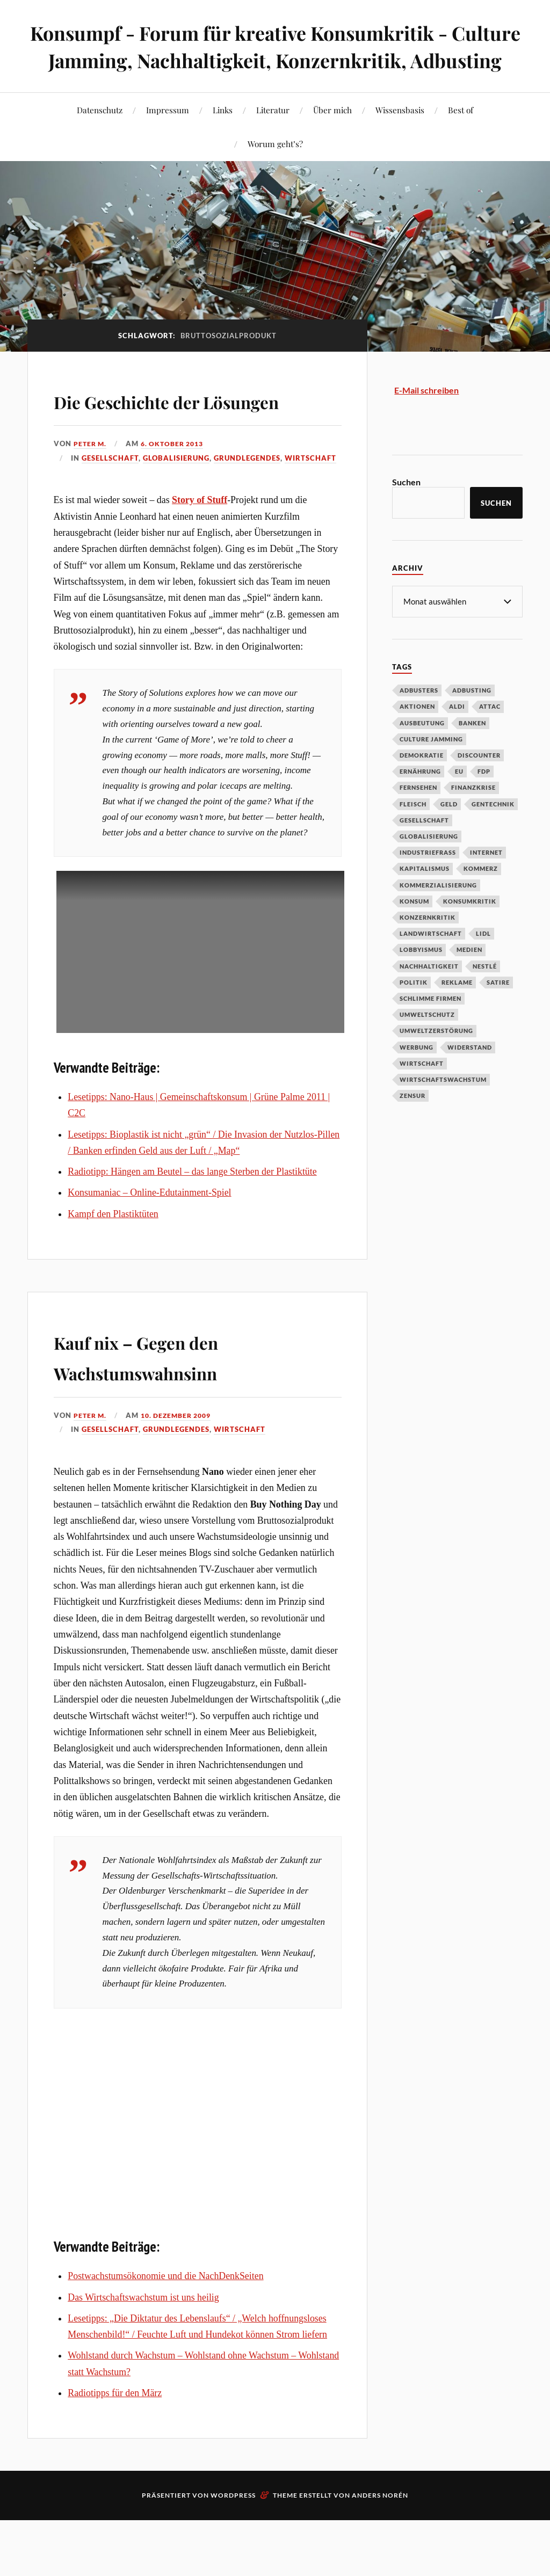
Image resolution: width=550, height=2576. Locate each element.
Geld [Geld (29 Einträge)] (449, 830)
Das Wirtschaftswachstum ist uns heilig (143, 2355)
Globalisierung (176, 516)
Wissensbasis (399, 137)
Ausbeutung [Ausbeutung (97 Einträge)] (422, 749)
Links (223, 137)
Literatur (273, 137)
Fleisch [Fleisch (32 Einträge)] (413, 830)
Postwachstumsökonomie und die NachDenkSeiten (165, 2334)
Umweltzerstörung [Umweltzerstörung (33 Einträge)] (436, 1057)
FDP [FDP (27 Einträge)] (483, 798)
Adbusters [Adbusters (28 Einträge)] (419, 717)
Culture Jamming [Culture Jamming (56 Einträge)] (431, 765)
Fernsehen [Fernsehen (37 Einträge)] (418, 814)
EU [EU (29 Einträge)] (459, 798)
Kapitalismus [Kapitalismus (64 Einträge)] (425, 895)
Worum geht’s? (275, 171)
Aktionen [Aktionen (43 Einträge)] (417, 733)
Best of (460, 137)
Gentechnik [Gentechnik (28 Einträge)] (493, 830)
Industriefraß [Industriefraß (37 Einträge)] (428, 879)
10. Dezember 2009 (181, 1473)
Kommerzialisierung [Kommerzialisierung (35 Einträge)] (438, 911)
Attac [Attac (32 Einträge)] (490, 733)
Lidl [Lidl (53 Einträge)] (483, 960)
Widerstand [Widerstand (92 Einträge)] (469, 1074)
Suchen (406, 509)
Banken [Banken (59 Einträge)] (472, 749)
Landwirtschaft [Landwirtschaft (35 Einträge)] (431, 960)
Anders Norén (380, 2554)
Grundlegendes (247, 516)
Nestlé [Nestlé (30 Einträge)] (485, 992)
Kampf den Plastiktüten (113, 1272)
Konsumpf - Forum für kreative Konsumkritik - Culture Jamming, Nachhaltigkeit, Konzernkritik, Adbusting (275, 60)
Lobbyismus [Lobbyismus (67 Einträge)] (421, 976)
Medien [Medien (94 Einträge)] (469, 976)
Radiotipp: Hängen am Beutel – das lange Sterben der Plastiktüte (192, 1230)
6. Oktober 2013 (177, 502)
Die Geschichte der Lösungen (156, 442)
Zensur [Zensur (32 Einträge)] (412, 1122)
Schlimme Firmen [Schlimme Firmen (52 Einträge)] (430, 1025)
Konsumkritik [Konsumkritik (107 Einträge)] (469, 928)
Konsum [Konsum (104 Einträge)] (414, 928)
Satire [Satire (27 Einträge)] (498, 1009)
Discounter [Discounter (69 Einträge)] (479, 781)
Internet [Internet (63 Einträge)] (486, 879)
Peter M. (91, 502)
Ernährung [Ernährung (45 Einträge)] (420, 798)
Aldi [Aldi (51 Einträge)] (457, 733)
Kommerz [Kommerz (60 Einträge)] (481, 895)
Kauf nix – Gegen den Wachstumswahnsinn (170, 1413)
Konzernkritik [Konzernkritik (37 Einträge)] (427, 944)
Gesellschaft (110, 516)
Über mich (332, 137)
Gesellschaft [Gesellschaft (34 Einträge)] (424, 846)
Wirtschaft (310, 516)
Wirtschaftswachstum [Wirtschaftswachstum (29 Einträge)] (443, 1106)
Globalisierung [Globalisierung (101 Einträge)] (429, 863)
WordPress (233, 2554)
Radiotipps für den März (115, 2451)
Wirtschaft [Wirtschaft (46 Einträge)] (422, 1090)
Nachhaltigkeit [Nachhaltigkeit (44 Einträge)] (429, 992)
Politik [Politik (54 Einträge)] (414, 1009)
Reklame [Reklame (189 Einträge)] (457, 1009)
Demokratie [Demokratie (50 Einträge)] (422, 781)
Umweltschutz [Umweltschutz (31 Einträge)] (427, 1041)
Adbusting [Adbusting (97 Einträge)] (471, 717)
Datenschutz (99, 137)
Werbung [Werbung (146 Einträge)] (416, 1074)
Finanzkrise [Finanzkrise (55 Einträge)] (473, 814)
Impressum (167, 137)
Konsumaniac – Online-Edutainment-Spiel (149, 1251)
